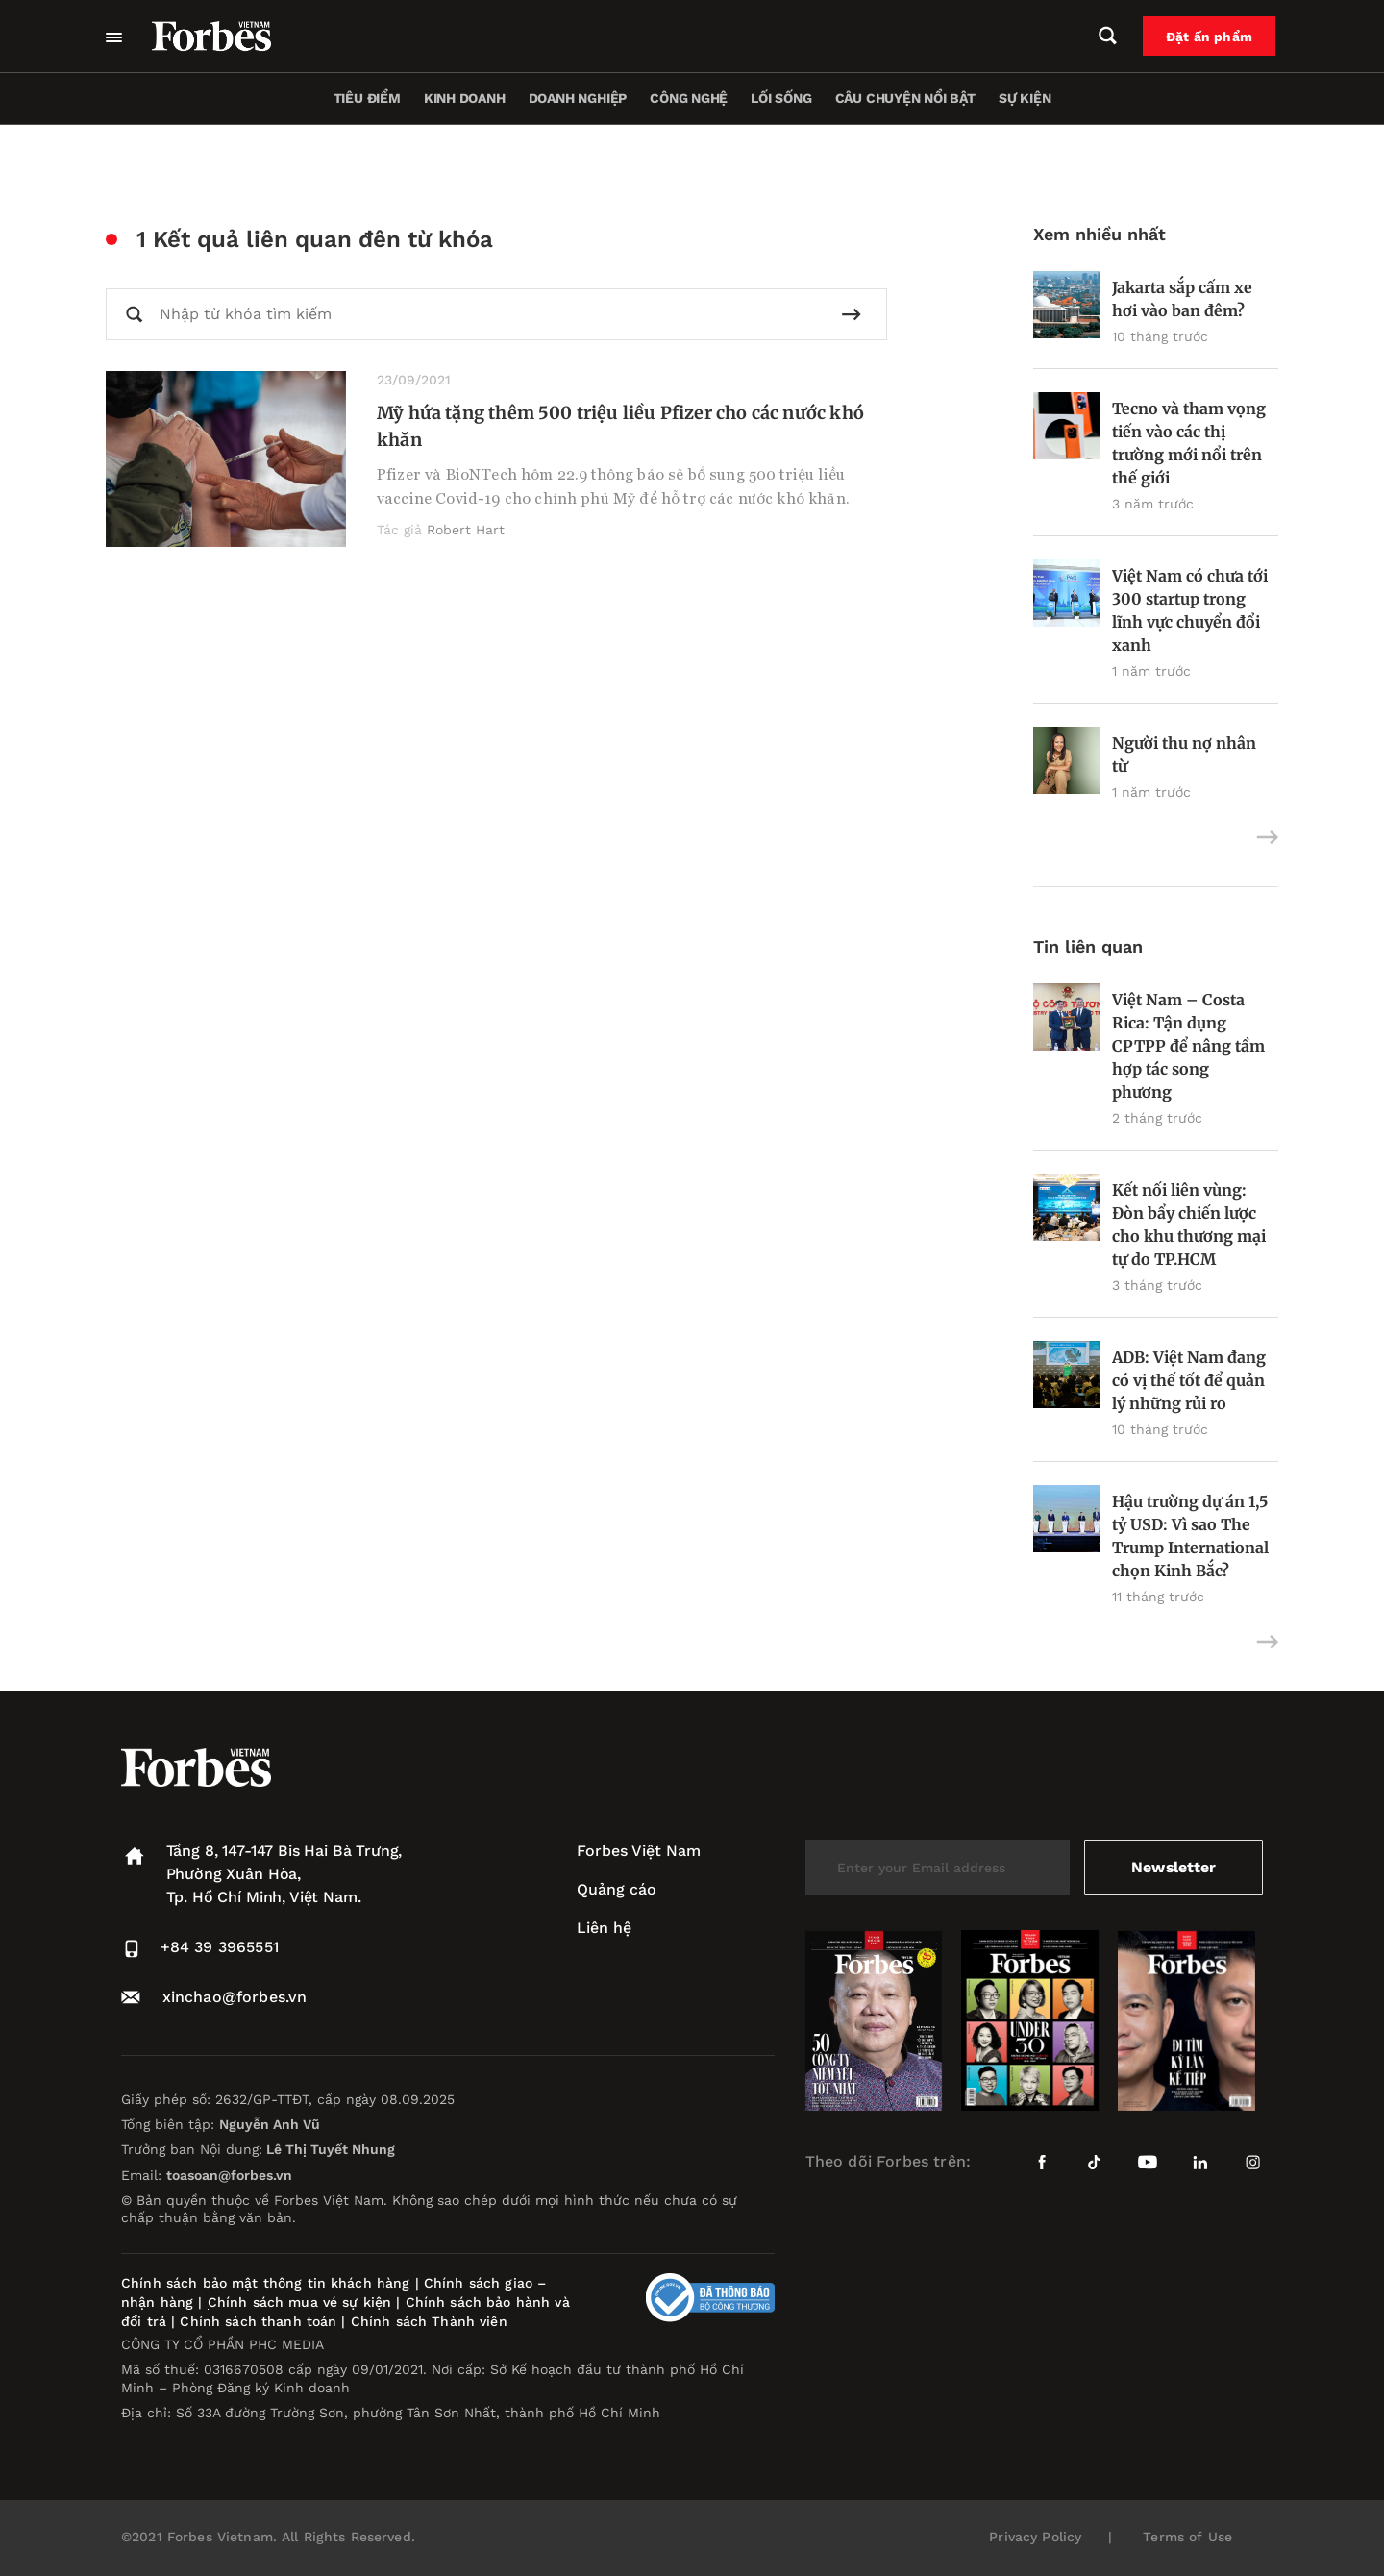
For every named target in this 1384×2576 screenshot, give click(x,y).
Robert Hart (466, 529)
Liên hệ (604, 1928)
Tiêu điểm (367, 98)
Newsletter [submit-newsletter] (1173, 1867)
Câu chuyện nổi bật (905, 98)
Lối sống (781, 98)
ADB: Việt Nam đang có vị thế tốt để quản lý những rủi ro (1189, 1380)
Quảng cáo (616, 1889)
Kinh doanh (465, 98)
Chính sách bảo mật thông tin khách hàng (265, 2283)
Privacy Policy (1035, 2536)
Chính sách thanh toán (258, 2321)
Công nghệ (689, 98)
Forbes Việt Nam (639, 1851)
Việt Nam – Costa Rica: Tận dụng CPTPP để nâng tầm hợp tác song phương (1188, 1046)
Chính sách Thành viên (429, 2321)
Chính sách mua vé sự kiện (302, 2302)
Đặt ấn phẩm (1212, 36)
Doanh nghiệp (578, 98)
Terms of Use (1187, 2536)
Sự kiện (1025, 98)
